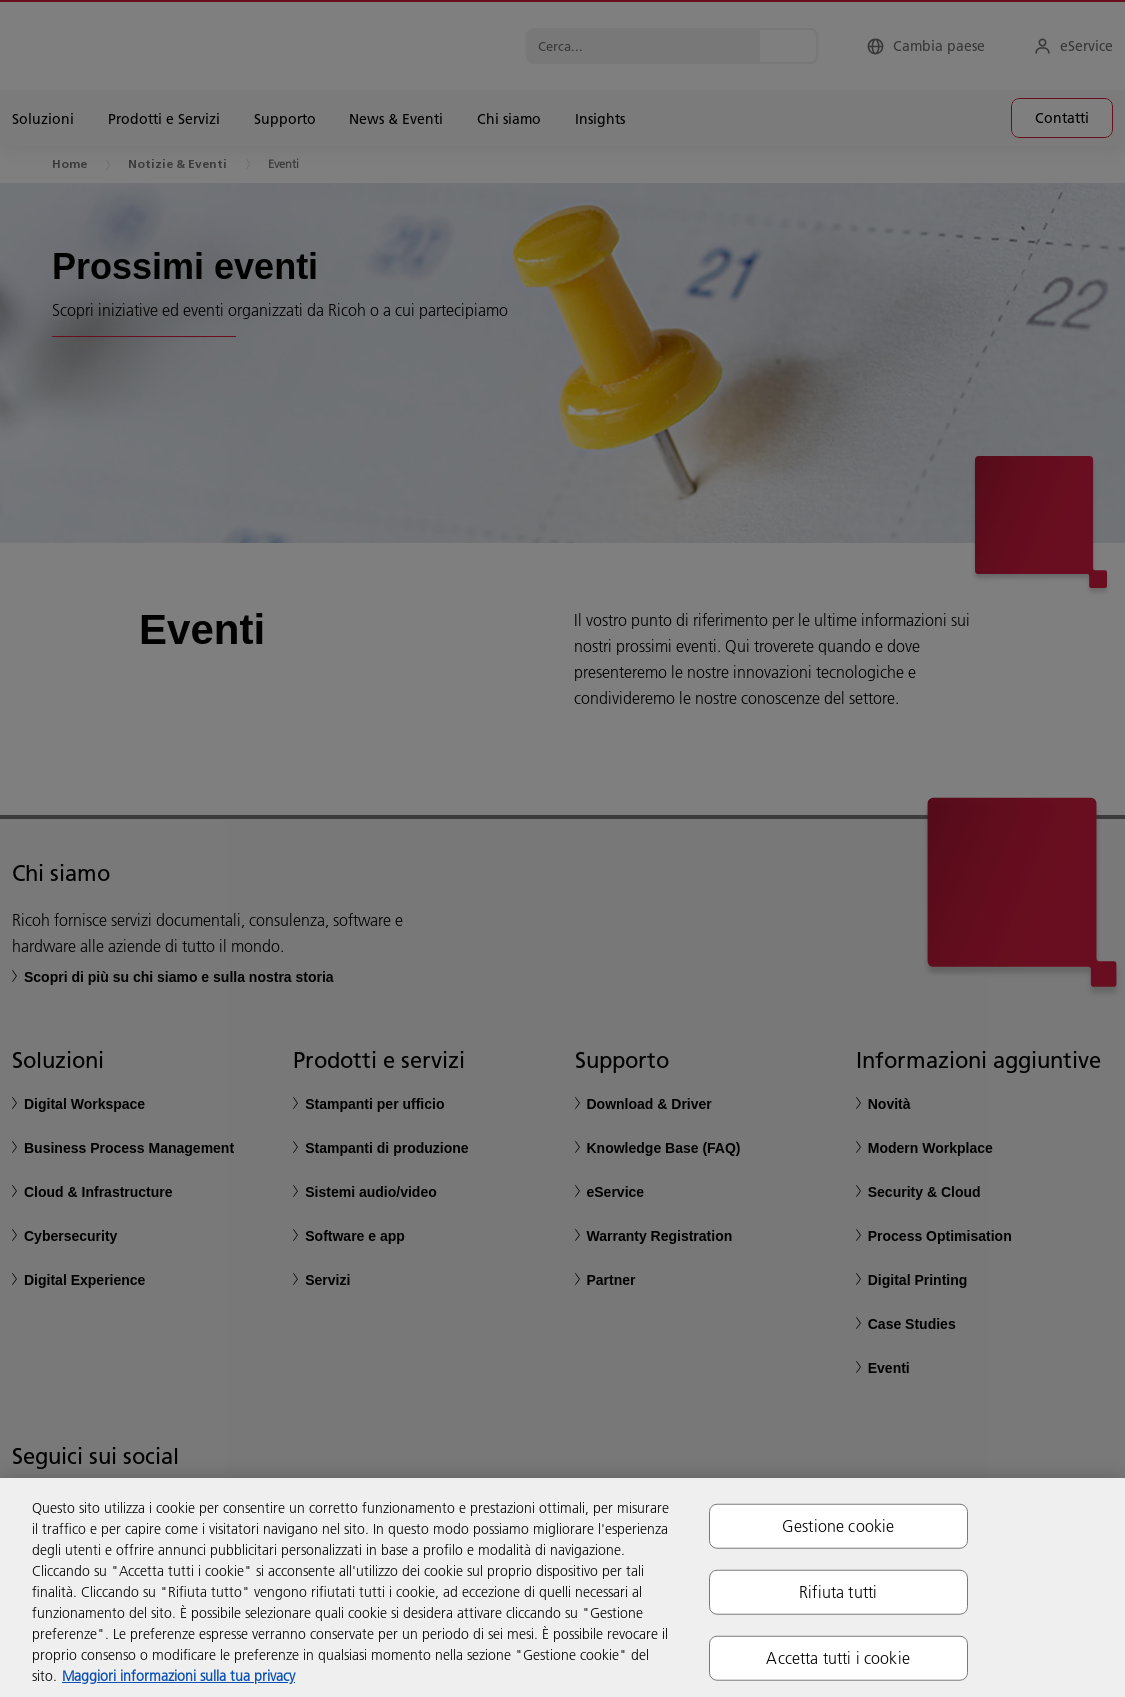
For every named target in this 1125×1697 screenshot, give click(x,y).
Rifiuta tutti (838, 1591)
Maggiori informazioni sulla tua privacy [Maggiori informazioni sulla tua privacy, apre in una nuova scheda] (178, 1676)
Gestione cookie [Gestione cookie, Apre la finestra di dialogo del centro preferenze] (838, 1525)
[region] (562, 1587)
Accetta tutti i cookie (838, 1658)
